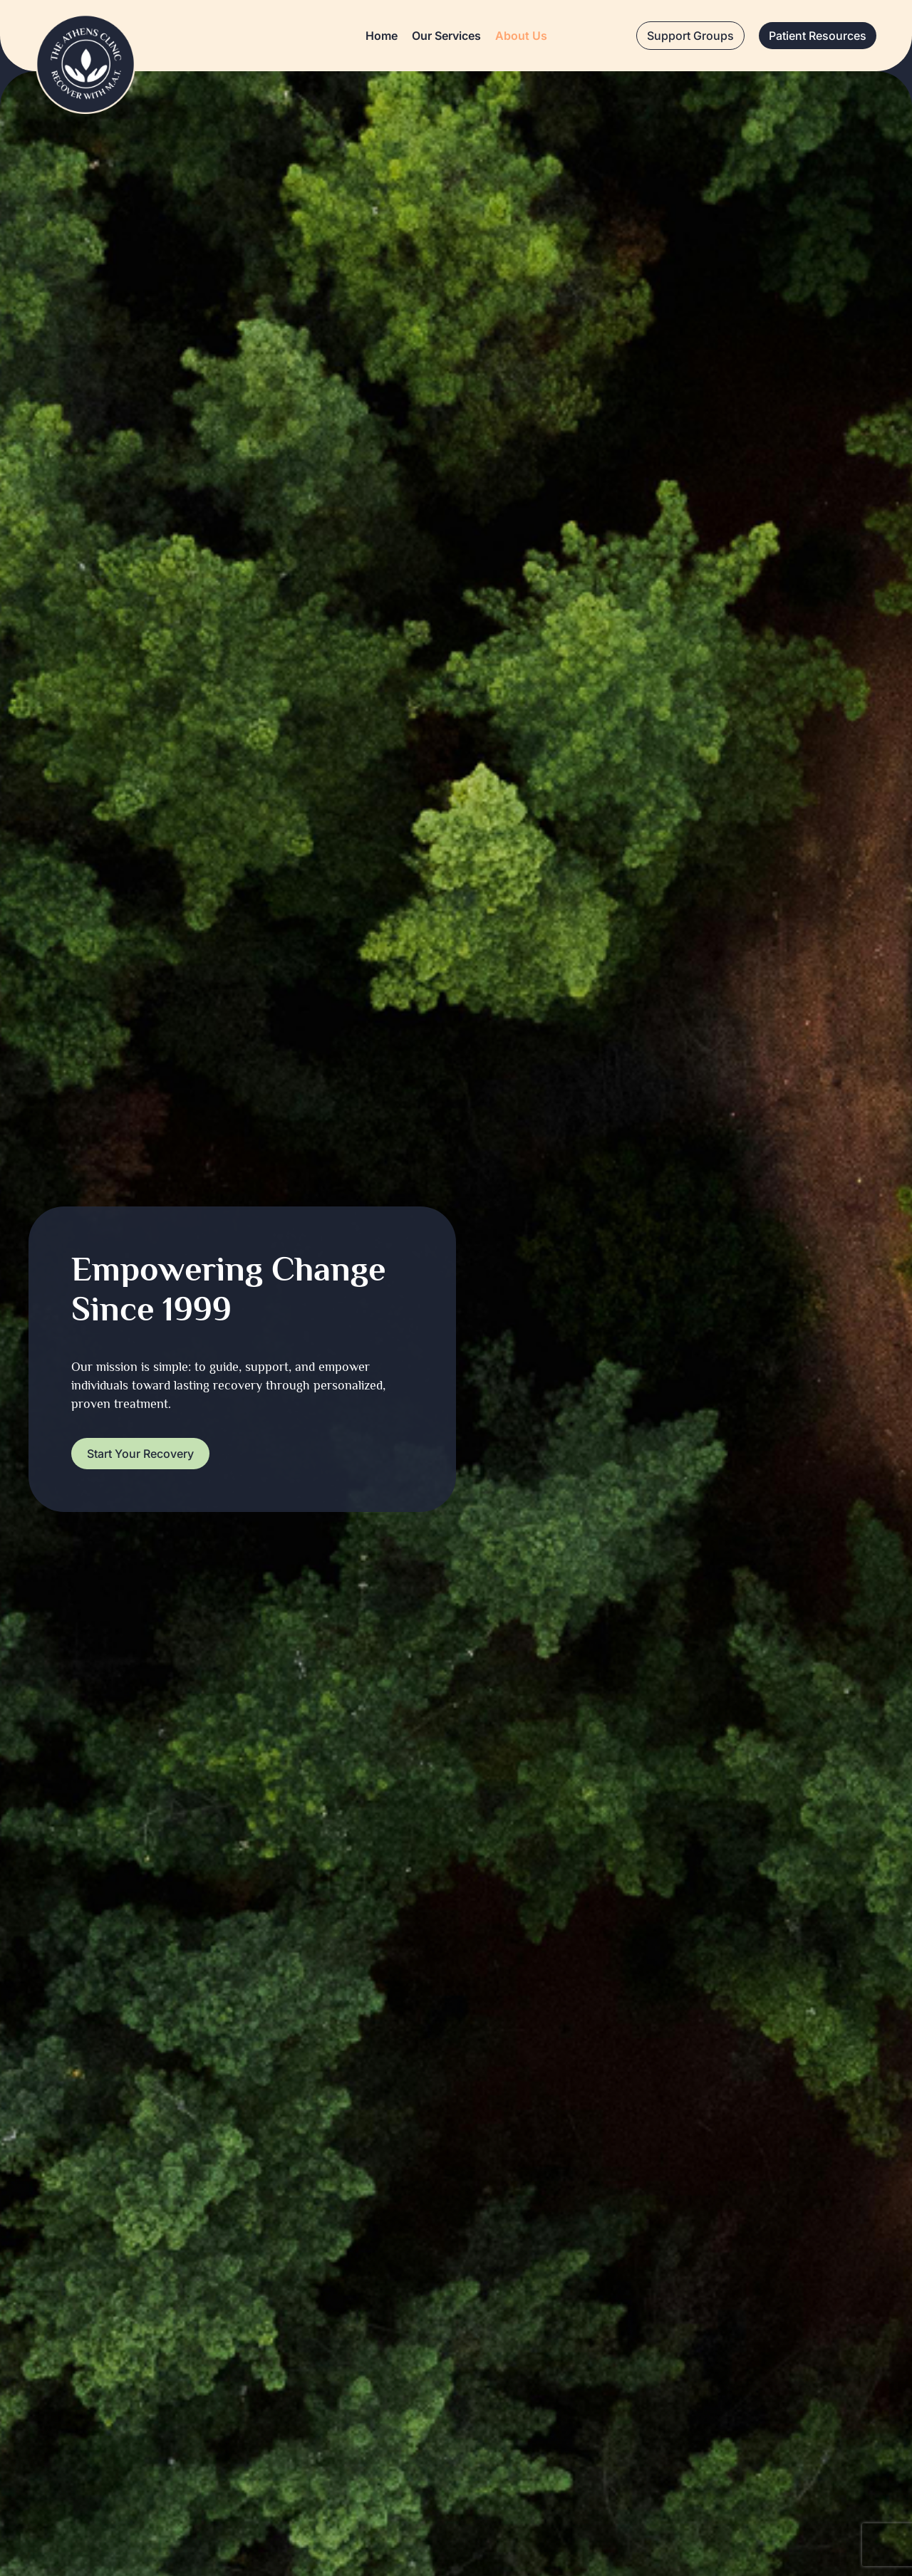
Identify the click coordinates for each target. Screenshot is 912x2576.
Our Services (446, 35)
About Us (521, 35)
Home (382, 35)
